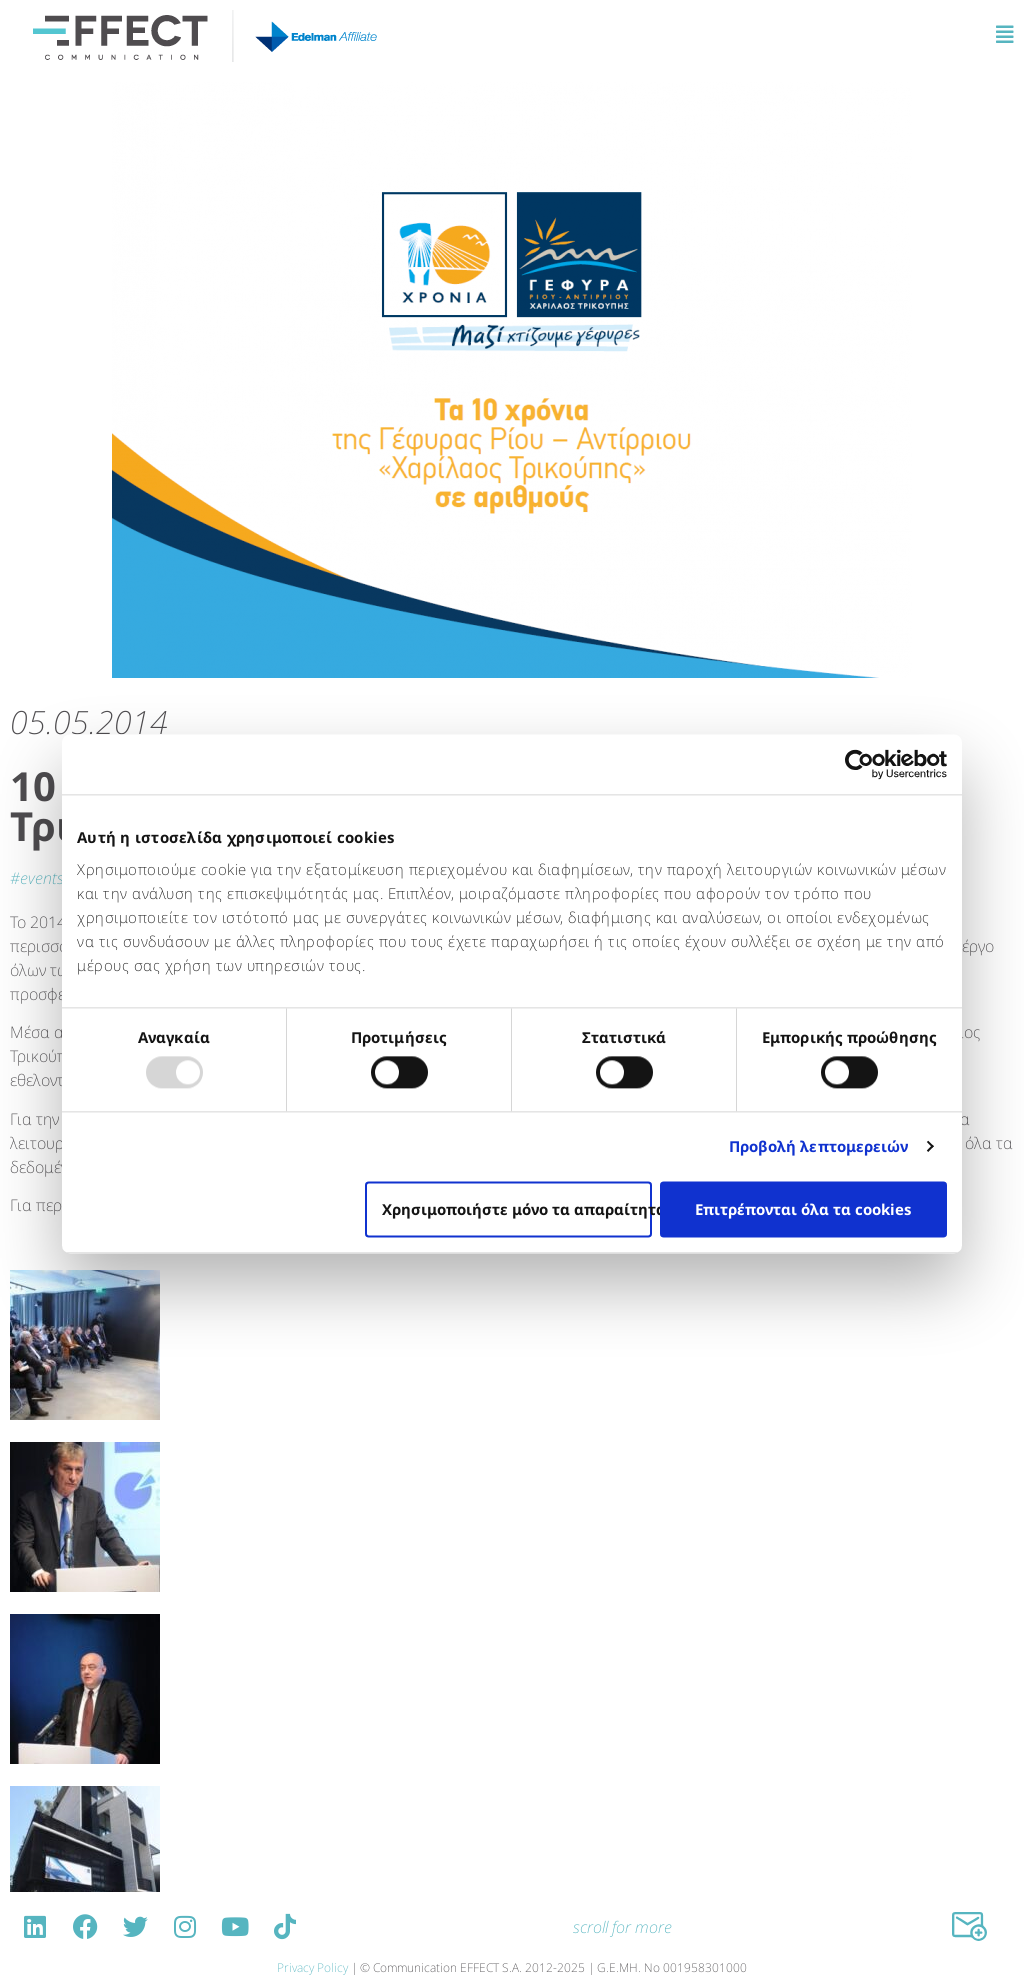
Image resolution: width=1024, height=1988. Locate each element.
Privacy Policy (312, 1967)
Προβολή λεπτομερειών (819, 1147)
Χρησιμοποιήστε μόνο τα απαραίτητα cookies (517, 1209)
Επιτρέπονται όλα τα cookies (803, 1209)
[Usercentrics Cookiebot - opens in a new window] (859, 764)
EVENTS (42, 878)
